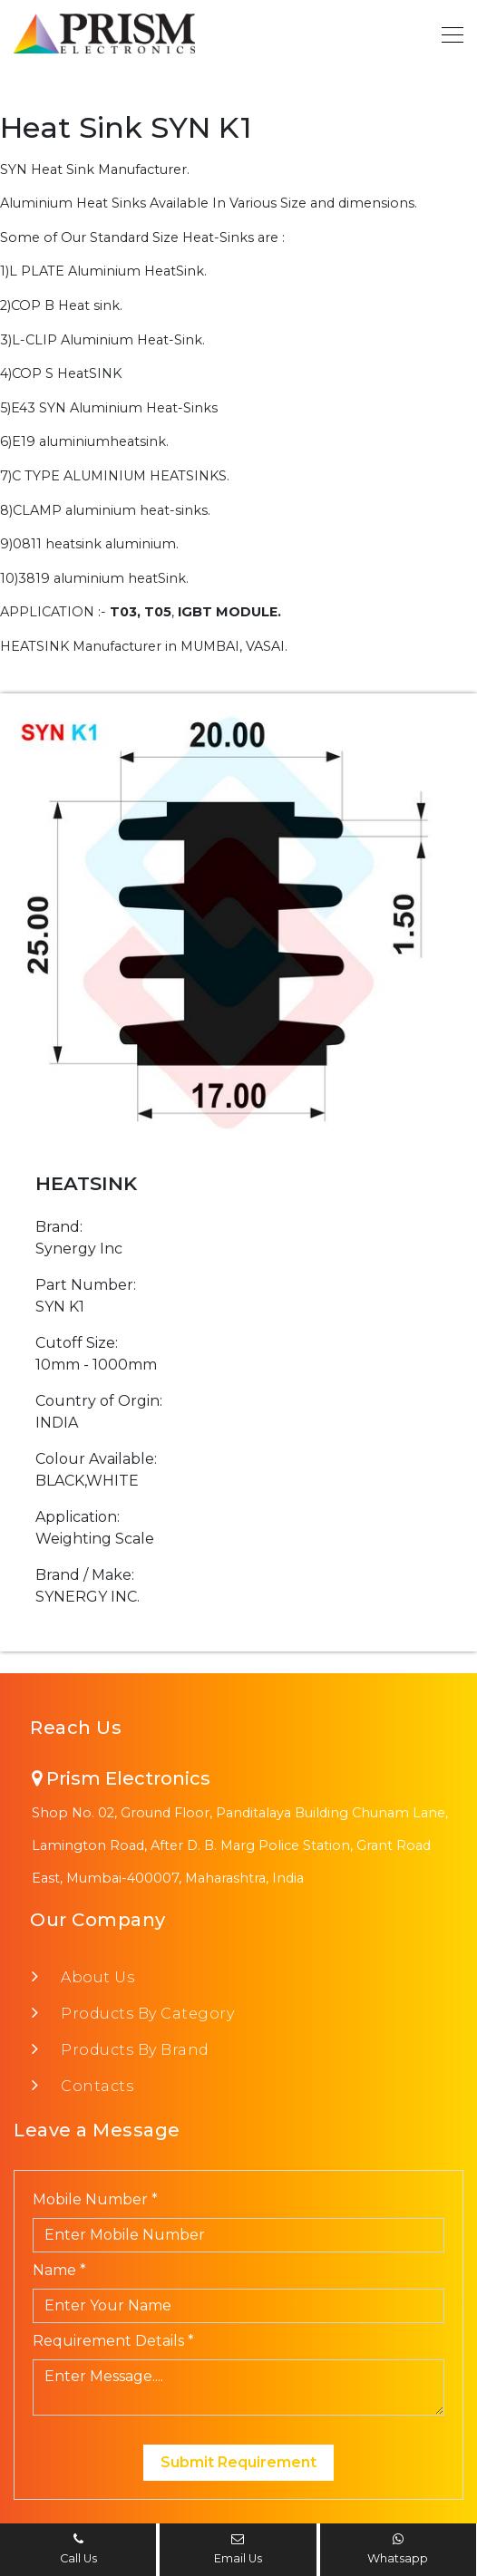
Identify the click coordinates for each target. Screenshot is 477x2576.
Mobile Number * (95, 2199)
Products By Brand (129, 2049)
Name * (59, 2270)
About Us (92, 1977)
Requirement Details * (113, 2340)
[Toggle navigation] (447, 33)
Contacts (91, 2086)
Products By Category (142, 2013)
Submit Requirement (238, 2462)
